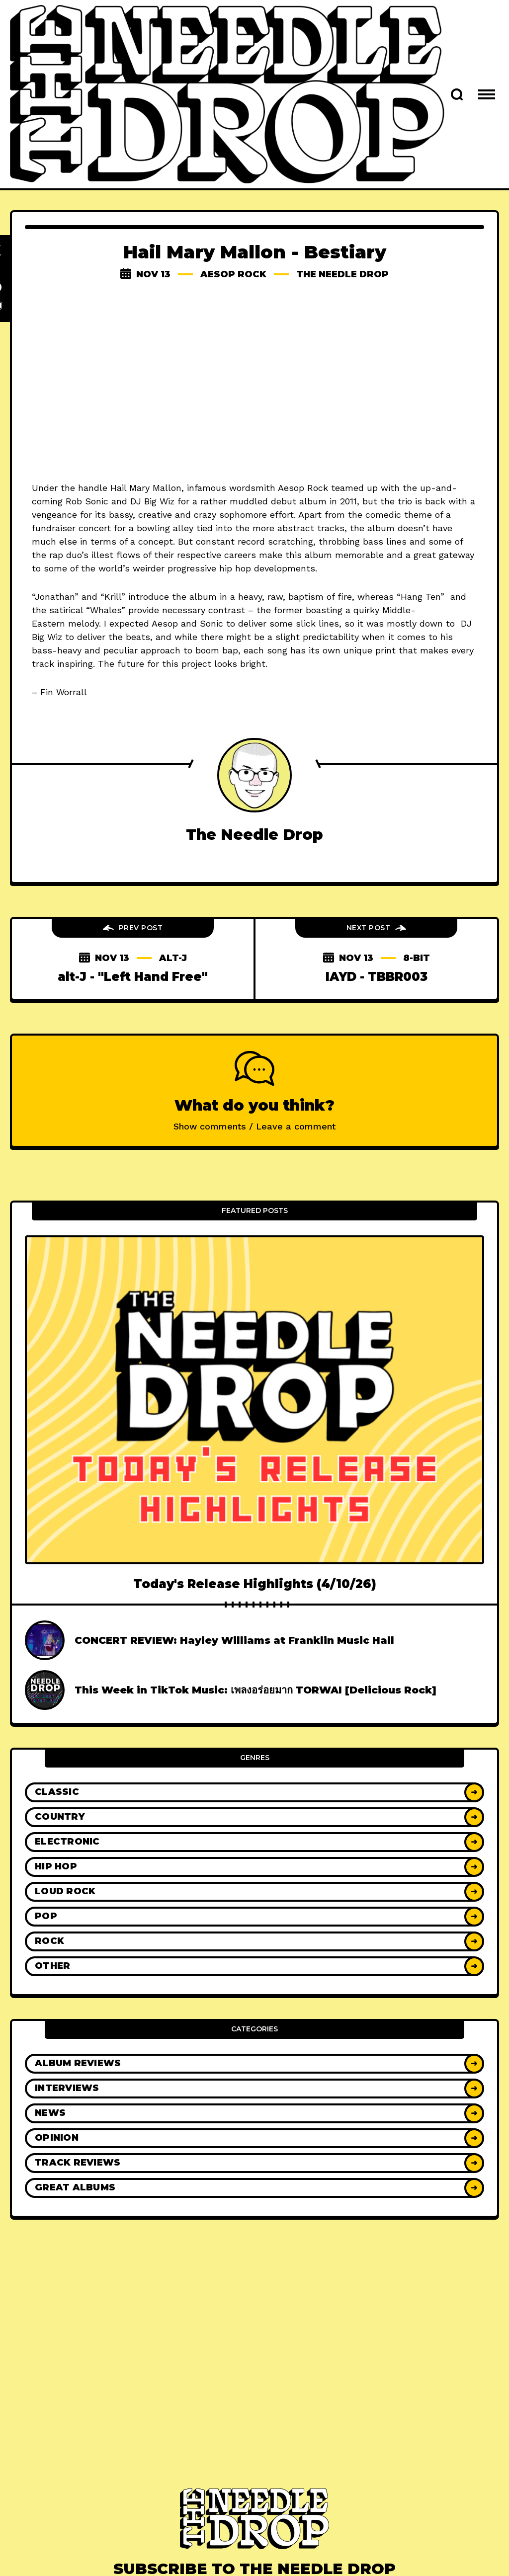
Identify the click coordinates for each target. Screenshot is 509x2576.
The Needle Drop (342, 274)
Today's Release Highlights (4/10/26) (254, 1584)
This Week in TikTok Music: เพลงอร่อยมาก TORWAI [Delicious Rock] (255, 1690)
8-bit (416, 958)
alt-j (173, 958)
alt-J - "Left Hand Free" (133, 976)
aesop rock (233, 274)
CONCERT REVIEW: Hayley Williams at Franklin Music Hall (234, 1640)
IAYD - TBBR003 (376, 976)
